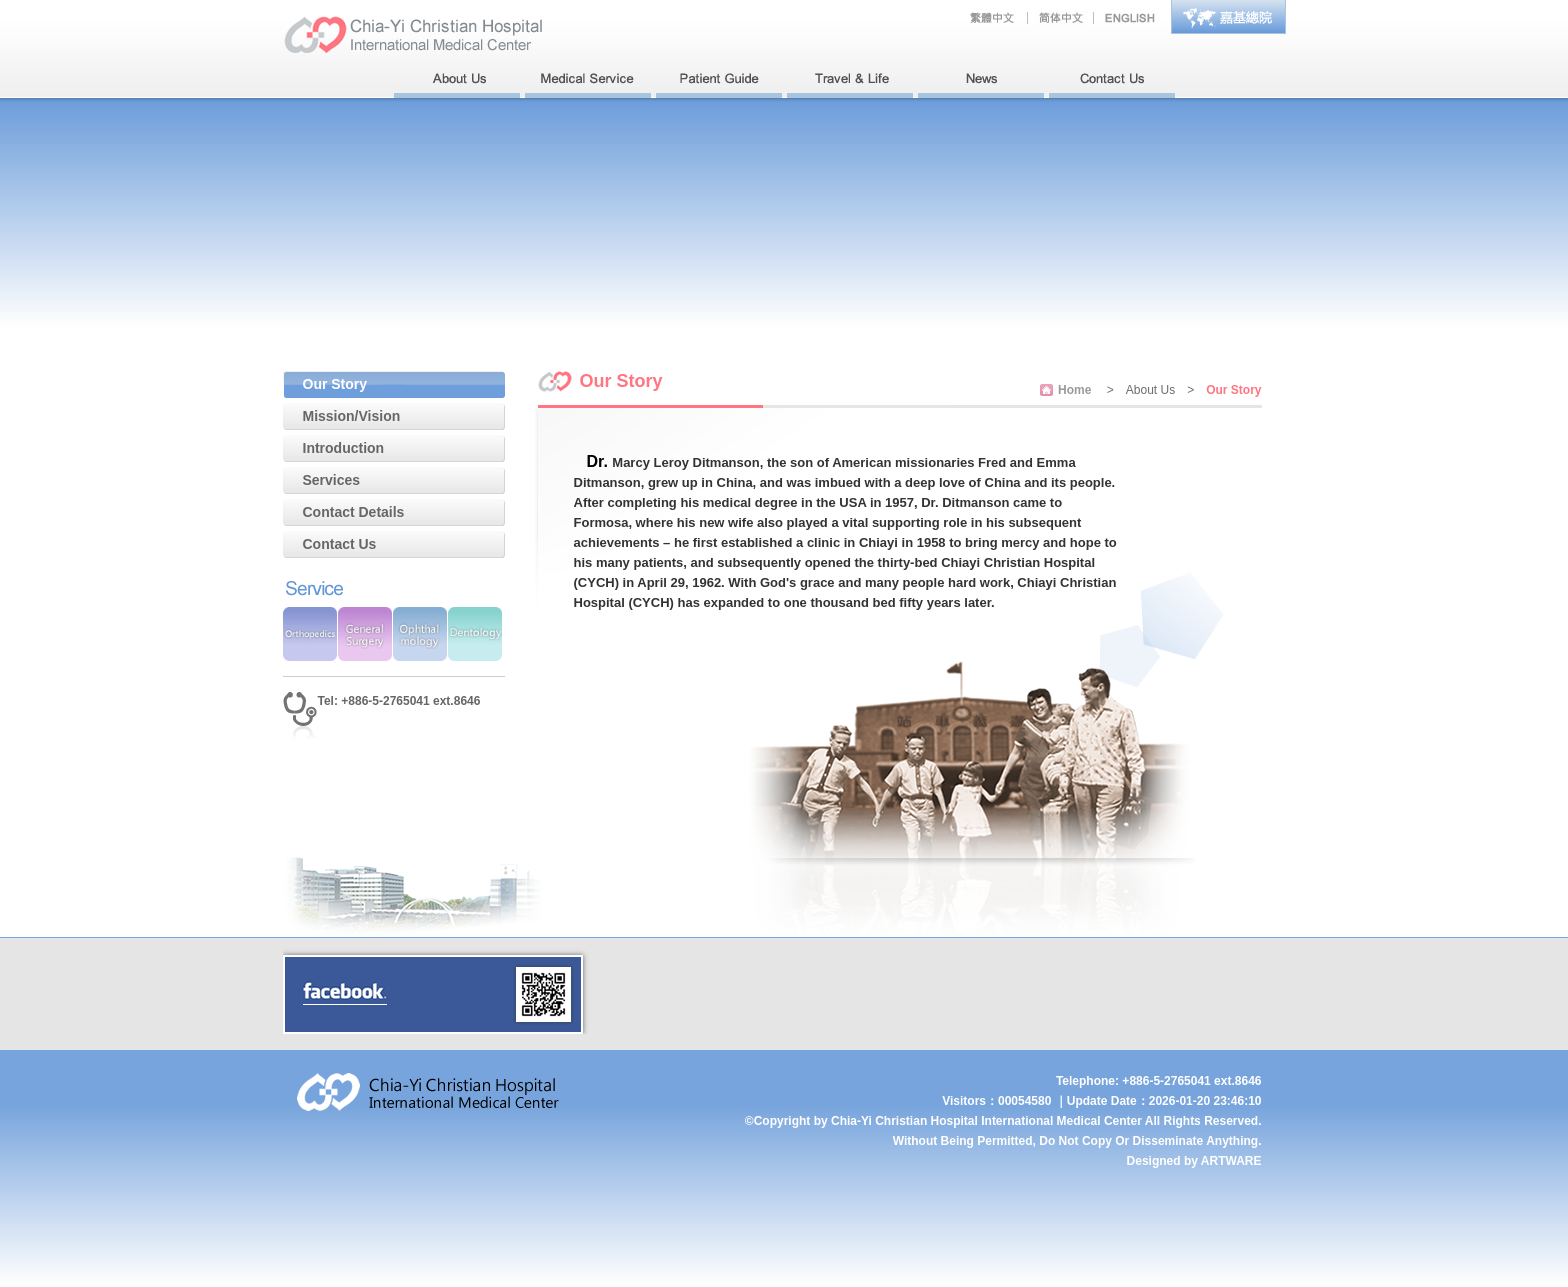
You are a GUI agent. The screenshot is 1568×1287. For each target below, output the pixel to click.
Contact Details (354, 512)
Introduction (344, 448)
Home (1074, 390)
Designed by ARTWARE (1194, 1161)
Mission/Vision (352, 416)
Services (332, 480)
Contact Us (340, 544)
